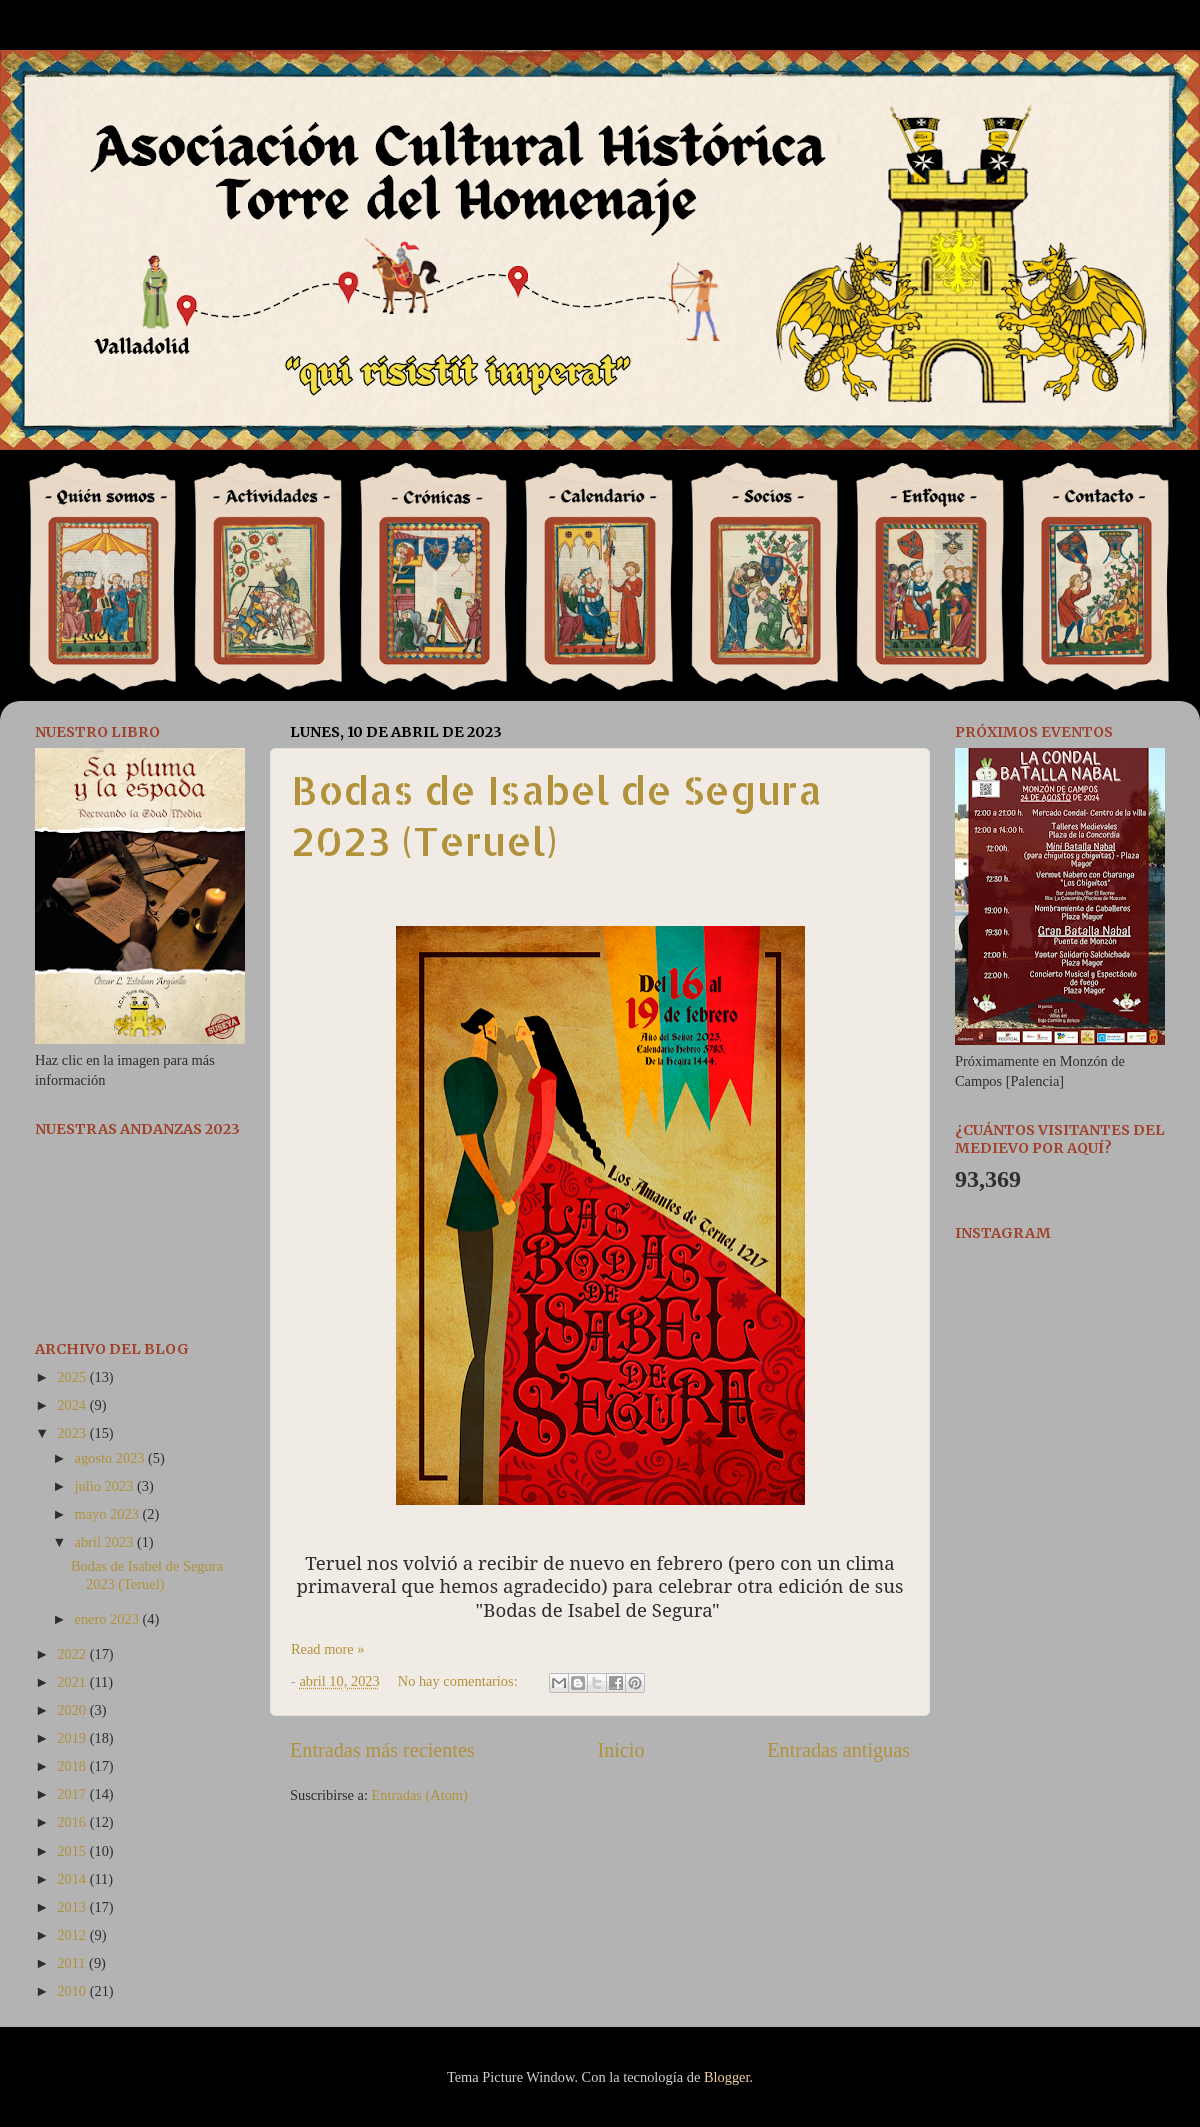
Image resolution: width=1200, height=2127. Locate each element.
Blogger (727, 2077)
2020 (73, 1710)
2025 (73, 1377)
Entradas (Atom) (420, 1795)
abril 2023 (106, 1542)
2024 (73, 1405)
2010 (73, 1991)
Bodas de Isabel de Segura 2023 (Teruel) (556, 815)
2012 (73, 1935)
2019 (73, 1738)
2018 (73, 1766)
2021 (73, 1682)
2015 (73, 1851)
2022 (73, 1654)
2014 (73, 1879)
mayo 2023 (109, 1514)
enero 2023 (109, 1619)
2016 (73, 1822)
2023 (73, 1433)
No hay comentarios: (460, 1681)
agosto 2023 (112, 1458)
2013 (73, 1907)
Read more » (328, 1649)
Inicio (620, 1750)
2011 (73, 1963)
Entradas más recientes (382, 1750)
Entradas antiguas (838, 1750)
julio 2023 (106, 1486)
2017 (73, 1794)
